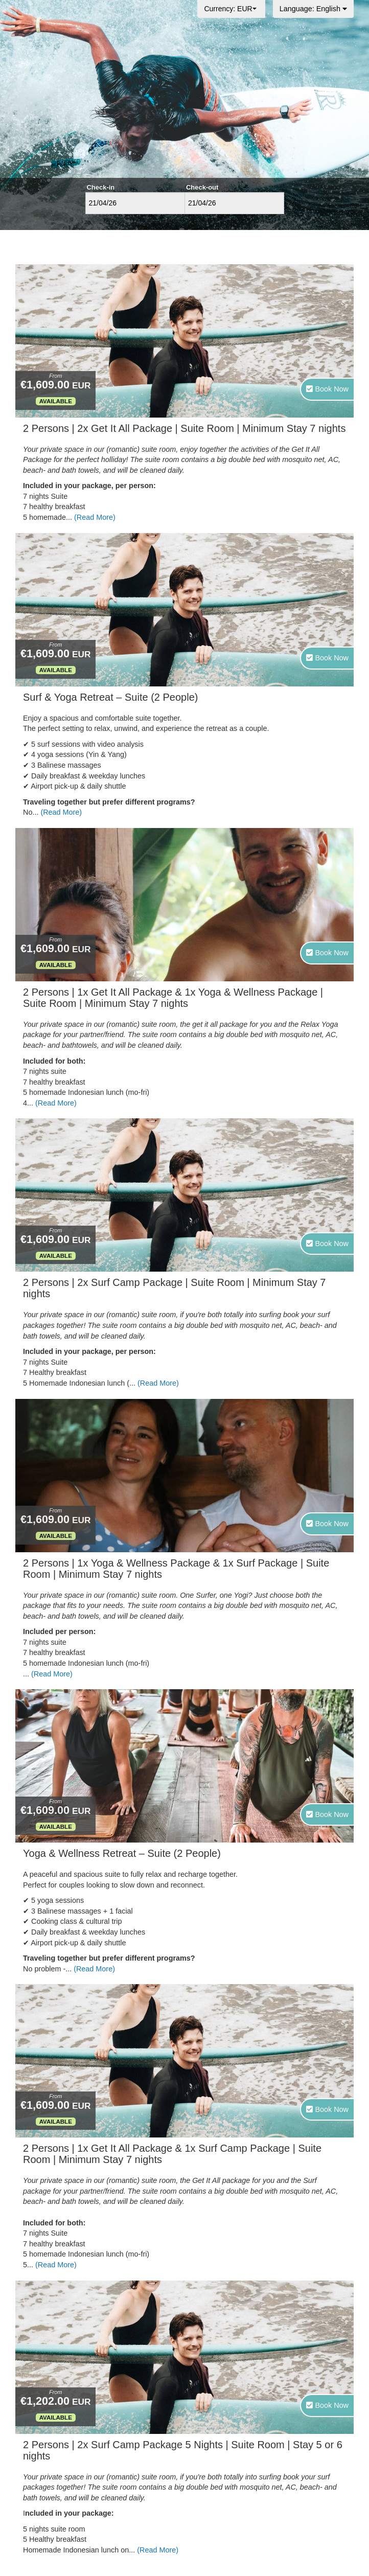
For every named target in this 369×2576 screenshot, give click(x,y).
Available (55, 401)
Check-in (101, 187)
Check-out (202, 187)
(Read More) (95, 517)
